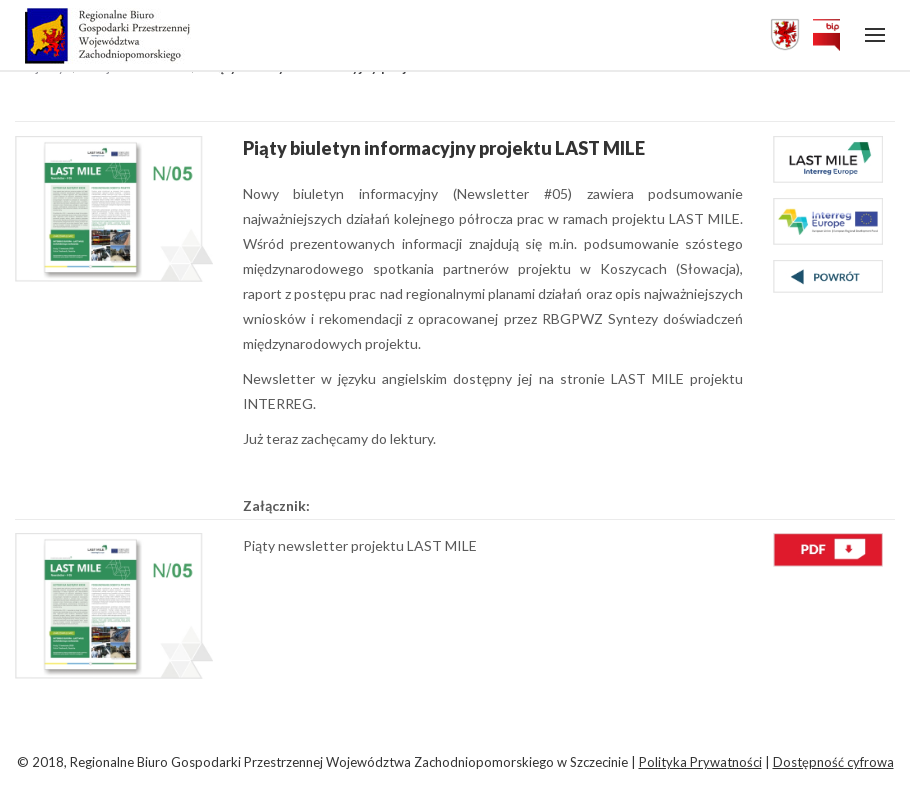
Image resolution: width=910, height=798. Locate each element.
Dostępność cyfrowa (833, 762)
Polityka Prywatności (700, 762)
